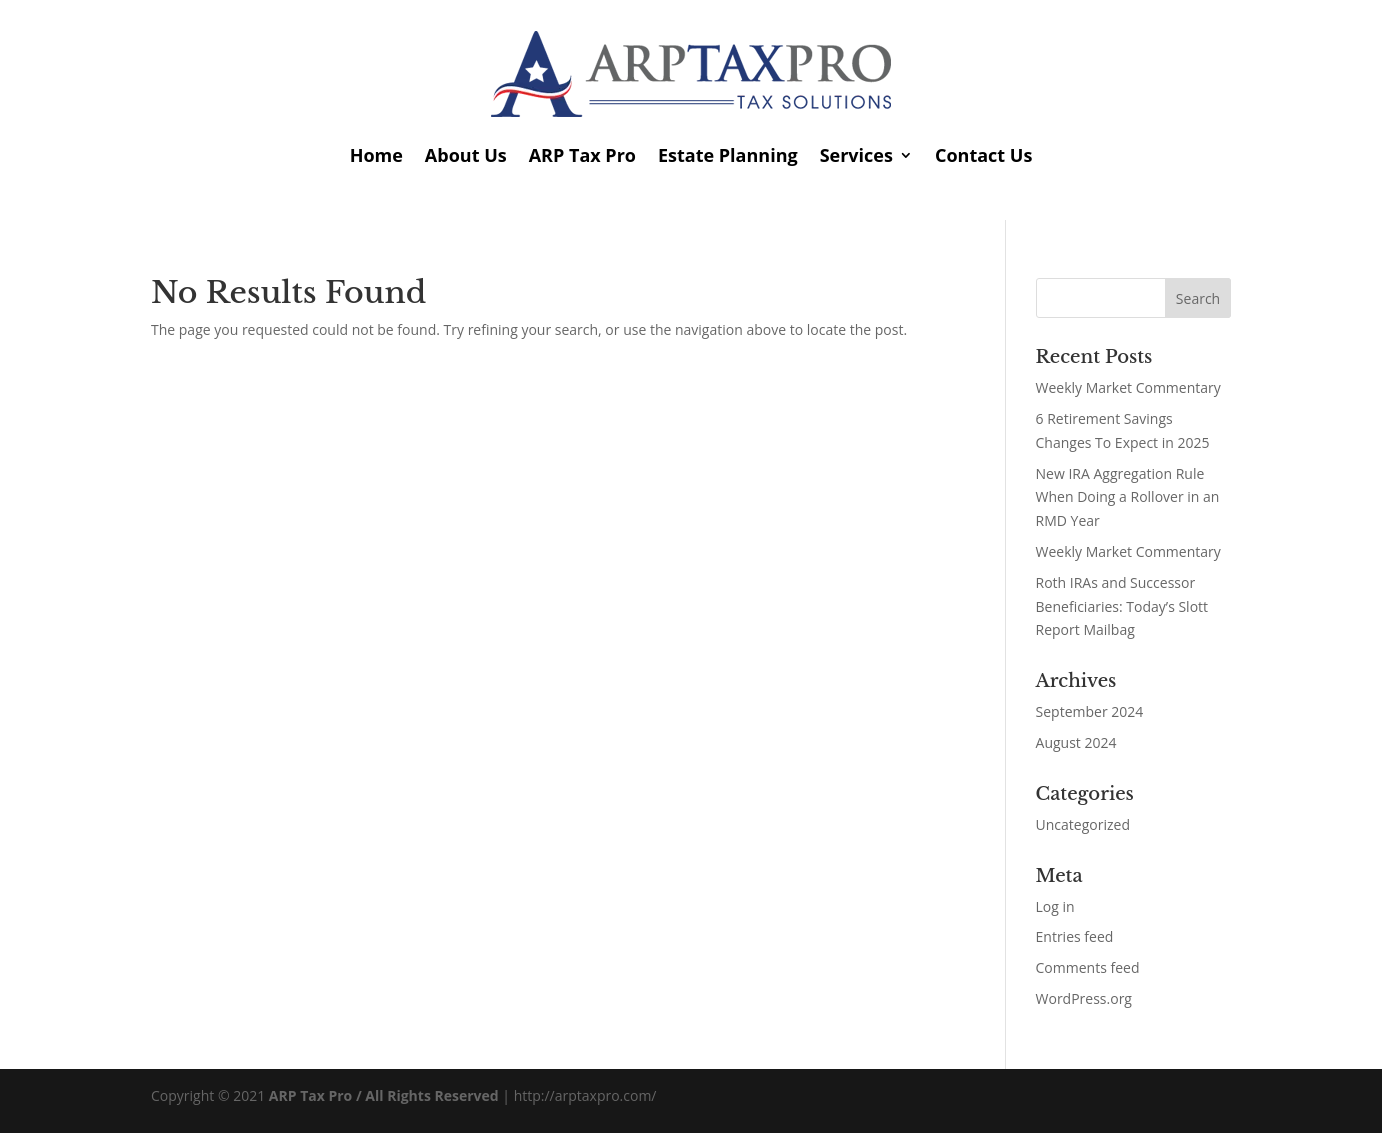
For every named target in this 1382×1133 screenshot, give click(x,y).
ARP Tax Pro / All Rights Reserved (384, 1095)
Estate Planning (728, 155)
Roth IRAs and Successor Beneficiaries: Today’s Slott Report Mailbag (1122, 606)
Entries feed (1075, 936)
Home (376, 155)
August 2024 (1076, 742)
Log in (1055, 906)
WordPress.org (1084, 998)
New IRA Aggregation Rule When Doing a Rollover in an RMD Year (1128, 497)
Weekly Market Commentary (1128, 387)
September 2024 (1090, 711)
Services (856, 155)
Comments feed (1088, 967)
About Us (466, 155)
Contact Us (983, 155)
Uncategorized (1083, 824)
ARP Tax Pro (582, 155)
